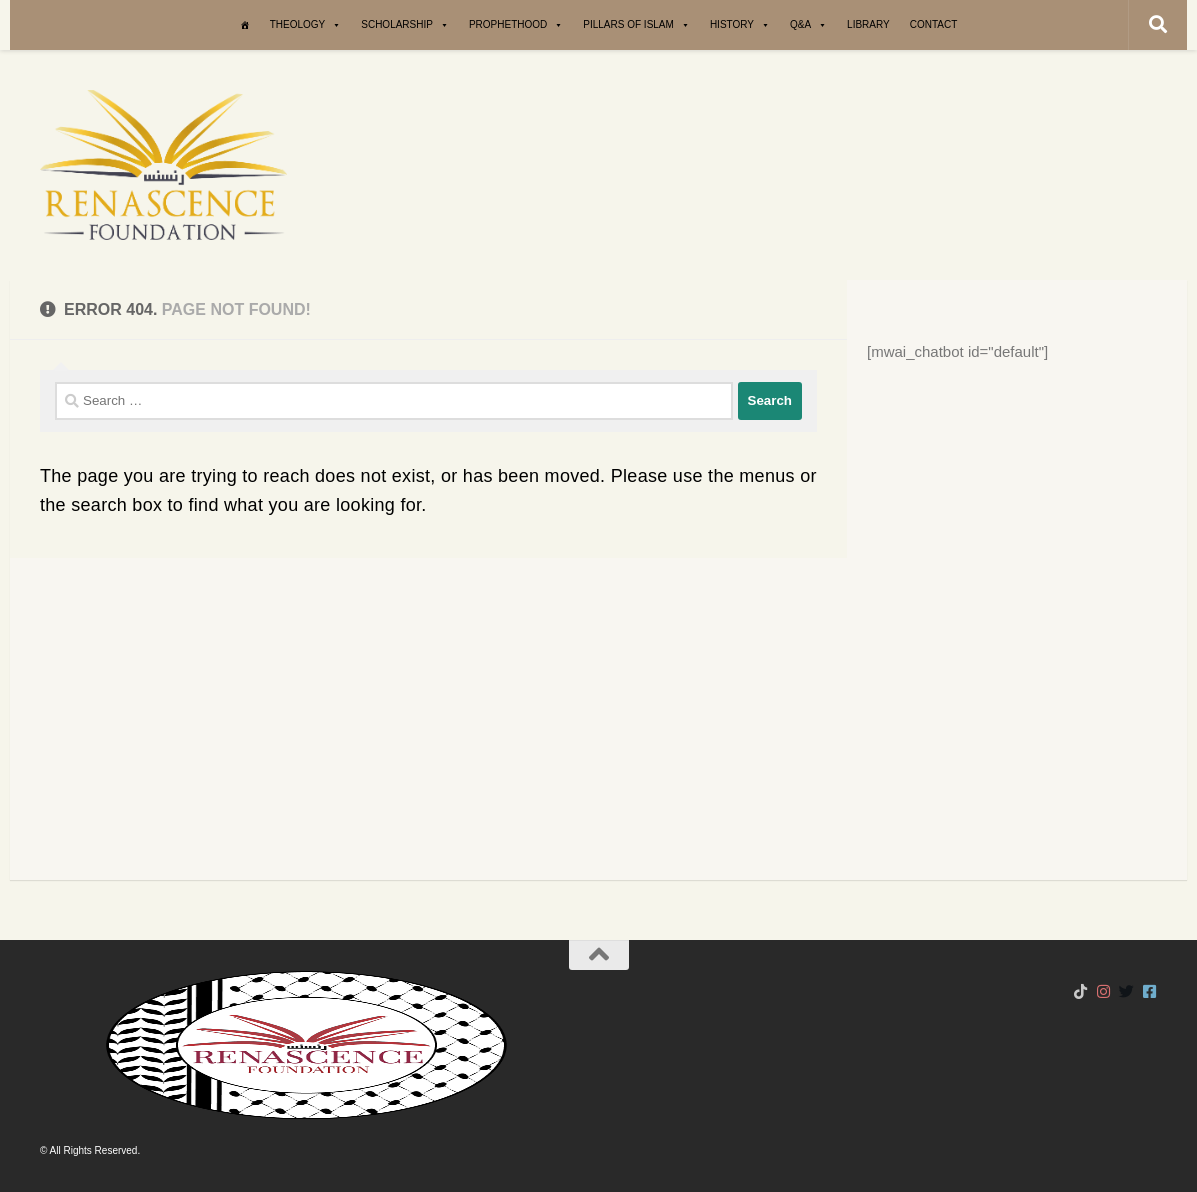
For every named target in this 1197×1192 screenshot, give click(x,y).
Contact (934, 24)
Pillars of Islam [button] (636, 25)
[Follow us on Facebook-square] (1149, 992)
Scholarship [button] (405, 25)
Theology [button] (306, 25)
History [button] (740, 25)
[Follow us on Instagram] (1103, 992)
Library (868, 24)
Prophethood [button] (516, 25)
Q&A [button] (808, 25)
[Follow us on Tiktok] (1080, 992)
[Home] (245, 25)
